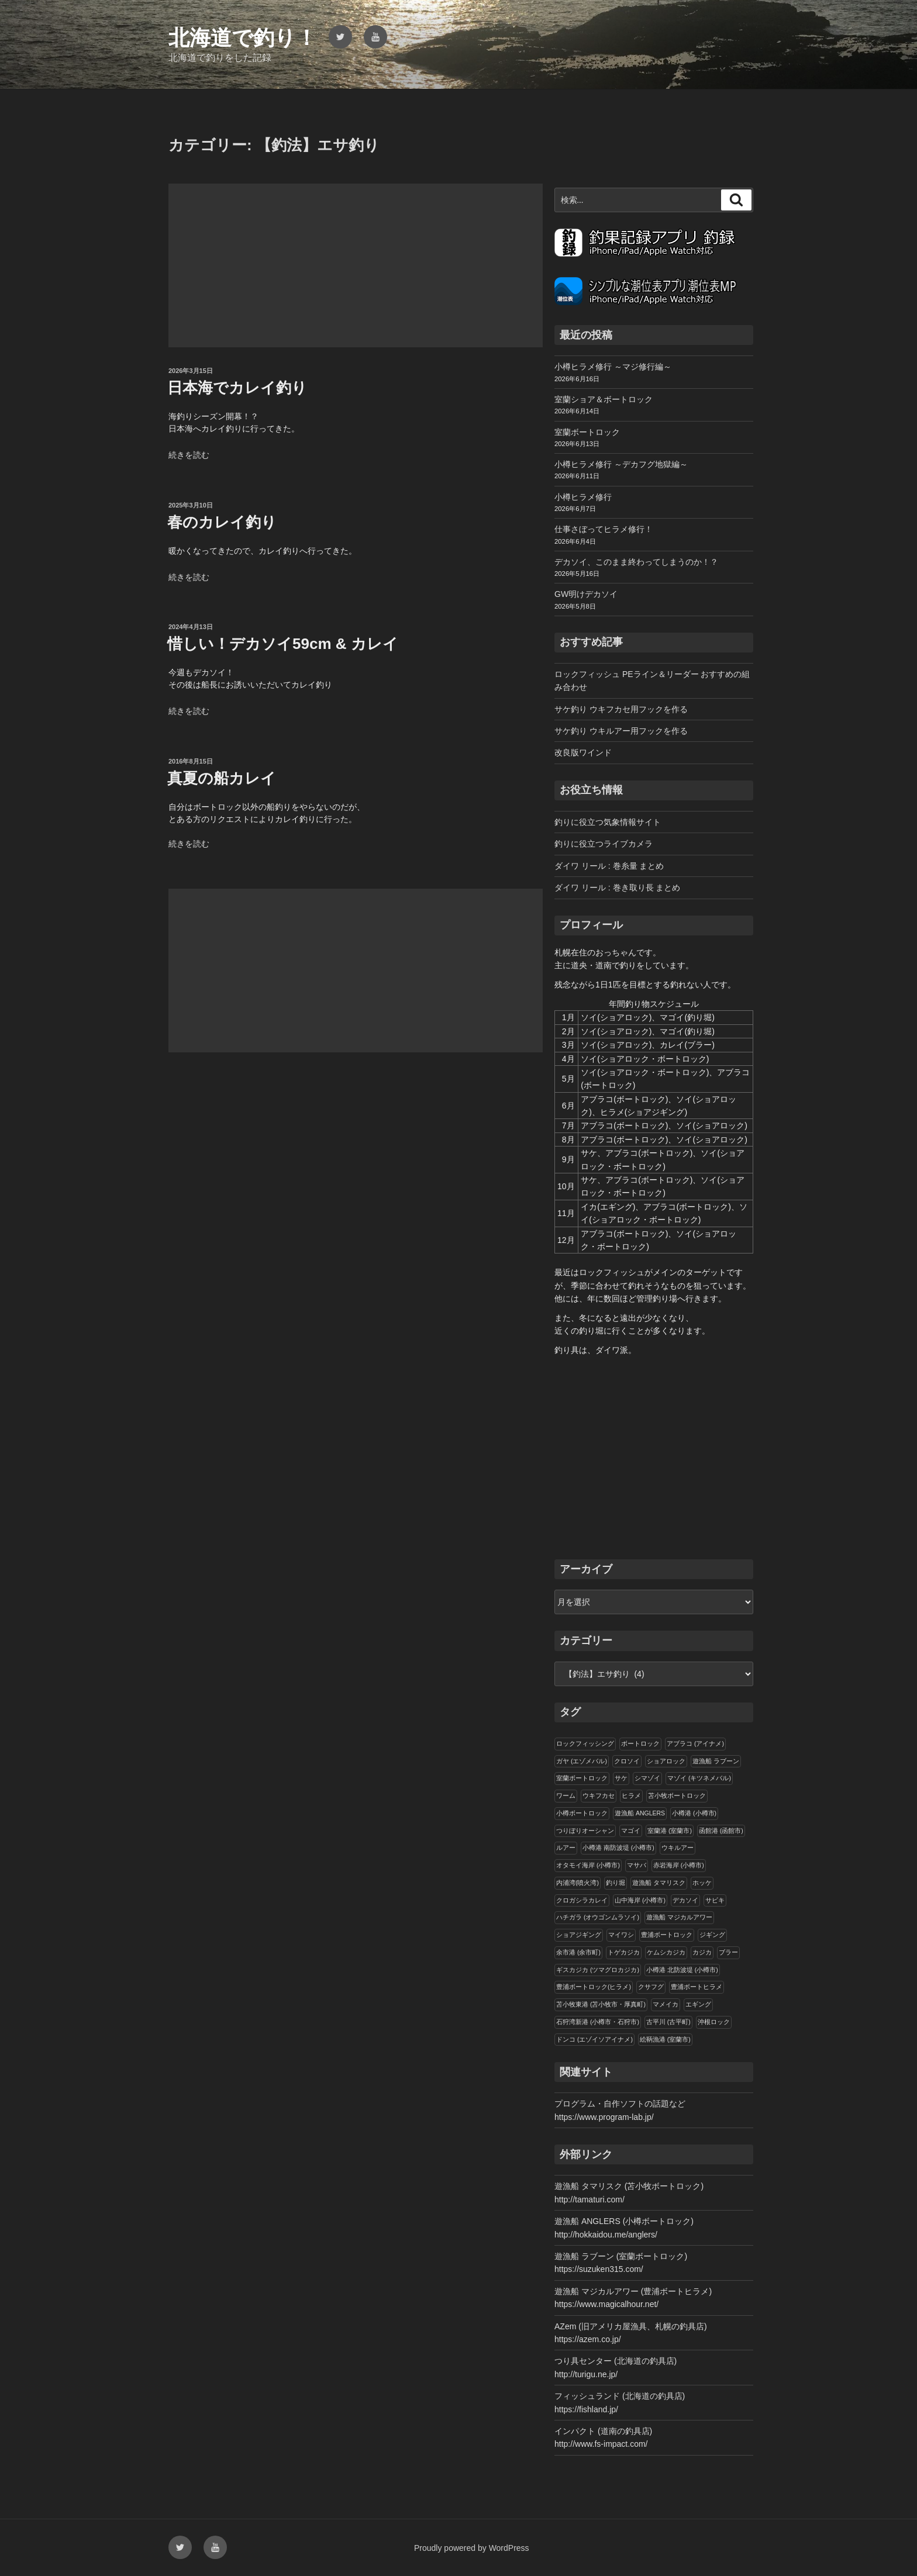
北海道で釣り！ (242, 38)
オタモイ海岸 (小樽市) (588, 1865)
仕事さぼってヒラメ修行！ (603, 529)
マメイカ (665, 2004)
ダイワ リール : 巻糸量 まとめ (609, 866)
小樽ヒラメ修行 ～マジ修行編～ (612, 366)
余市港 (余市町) (578, 1952)
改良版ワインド (583, 752)
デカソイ (685, 1900)
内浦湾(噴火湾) (577, 1882)
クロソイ (627, 1760)
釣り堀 (615, 1882)
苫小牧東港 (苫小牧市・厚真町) (601, 2004)
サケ (621, 1777)
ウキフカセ (598, 1795)
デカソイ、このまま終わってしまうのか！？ (636, 562)
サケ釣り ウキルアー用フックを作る (621, 730)
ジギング (712, 1934)
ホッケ (702, 1882)
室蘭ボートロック (587, 432)
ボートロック (640, 1743)
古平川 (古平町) (668, 2021)
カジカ (702, 1952)
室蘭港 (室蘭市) (669, 1830)
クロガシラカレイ (582, 1900)
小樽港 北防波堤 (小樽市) (682, 1969)
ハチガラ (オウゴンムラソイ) (597, 1917)
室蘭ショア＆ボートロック (603, 399)
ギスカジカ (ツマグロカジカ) (597, 1969)
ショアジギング (578, 1934)
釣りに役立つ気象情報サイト (607, 822)
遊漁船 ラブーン (715, 1760)
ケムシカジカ (666, 1952)
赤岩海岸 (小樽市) (678, 1865)
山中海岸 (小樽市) (640, 1900)
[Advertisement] (355, 265)
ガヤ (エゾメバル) (581, 1760)
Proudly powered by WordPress (471, 2548)
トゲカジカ (624, 1952)
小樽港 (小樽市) (694, 1813)
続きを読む (188, 455)
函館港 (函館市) (721, 1830)
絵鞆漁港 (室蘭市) (665, 2039)
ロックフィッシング (585, 1743)
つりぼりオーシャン (585, 1830)
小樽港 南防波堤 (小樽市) (618, 1847)
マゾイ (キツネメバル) (699, 1777)
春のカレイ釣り (222, 522)
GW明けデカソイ (586, 594)
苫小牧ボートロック (677, 1795)
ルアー (565, 1847)
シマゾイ (647, 1777)
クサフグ (651, 1986)
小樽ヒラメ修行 (583, 497)
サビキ (715, 1900)
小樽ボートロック (582, 1813)
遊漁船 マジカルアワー (679, 1917)
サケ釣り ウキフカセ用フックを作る (621, 709)
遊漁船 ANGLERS (640, 1813)
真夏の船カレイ (221, 778)
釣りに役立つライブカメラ (603, 843)
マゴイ (630, 1830)
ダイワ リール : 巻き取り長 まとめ (617, 887)
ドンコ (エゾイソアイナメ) (594, 2039)
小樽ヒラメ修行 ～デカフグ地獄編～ (621, 464)
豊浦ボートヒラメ (696, 1986)
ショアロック (666, 1760)
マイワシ (621, 1934)
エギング (698, 2004)
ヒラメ (631, 1795)
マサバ (636, 1865)
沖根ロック (714, 2021)
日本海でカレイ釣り (237, 387)
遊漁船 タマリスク (658, 1882)
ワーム (565, 1795)
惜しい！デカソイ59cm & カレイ (282, 643)
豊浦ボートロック (666, 1934)
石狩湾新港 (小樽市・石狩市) (597, 2021)
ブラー (728, 1952)
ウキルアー (677, 1847)
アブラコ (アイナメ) (695, 1743)
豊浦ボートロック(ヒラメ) (593, 1986)
